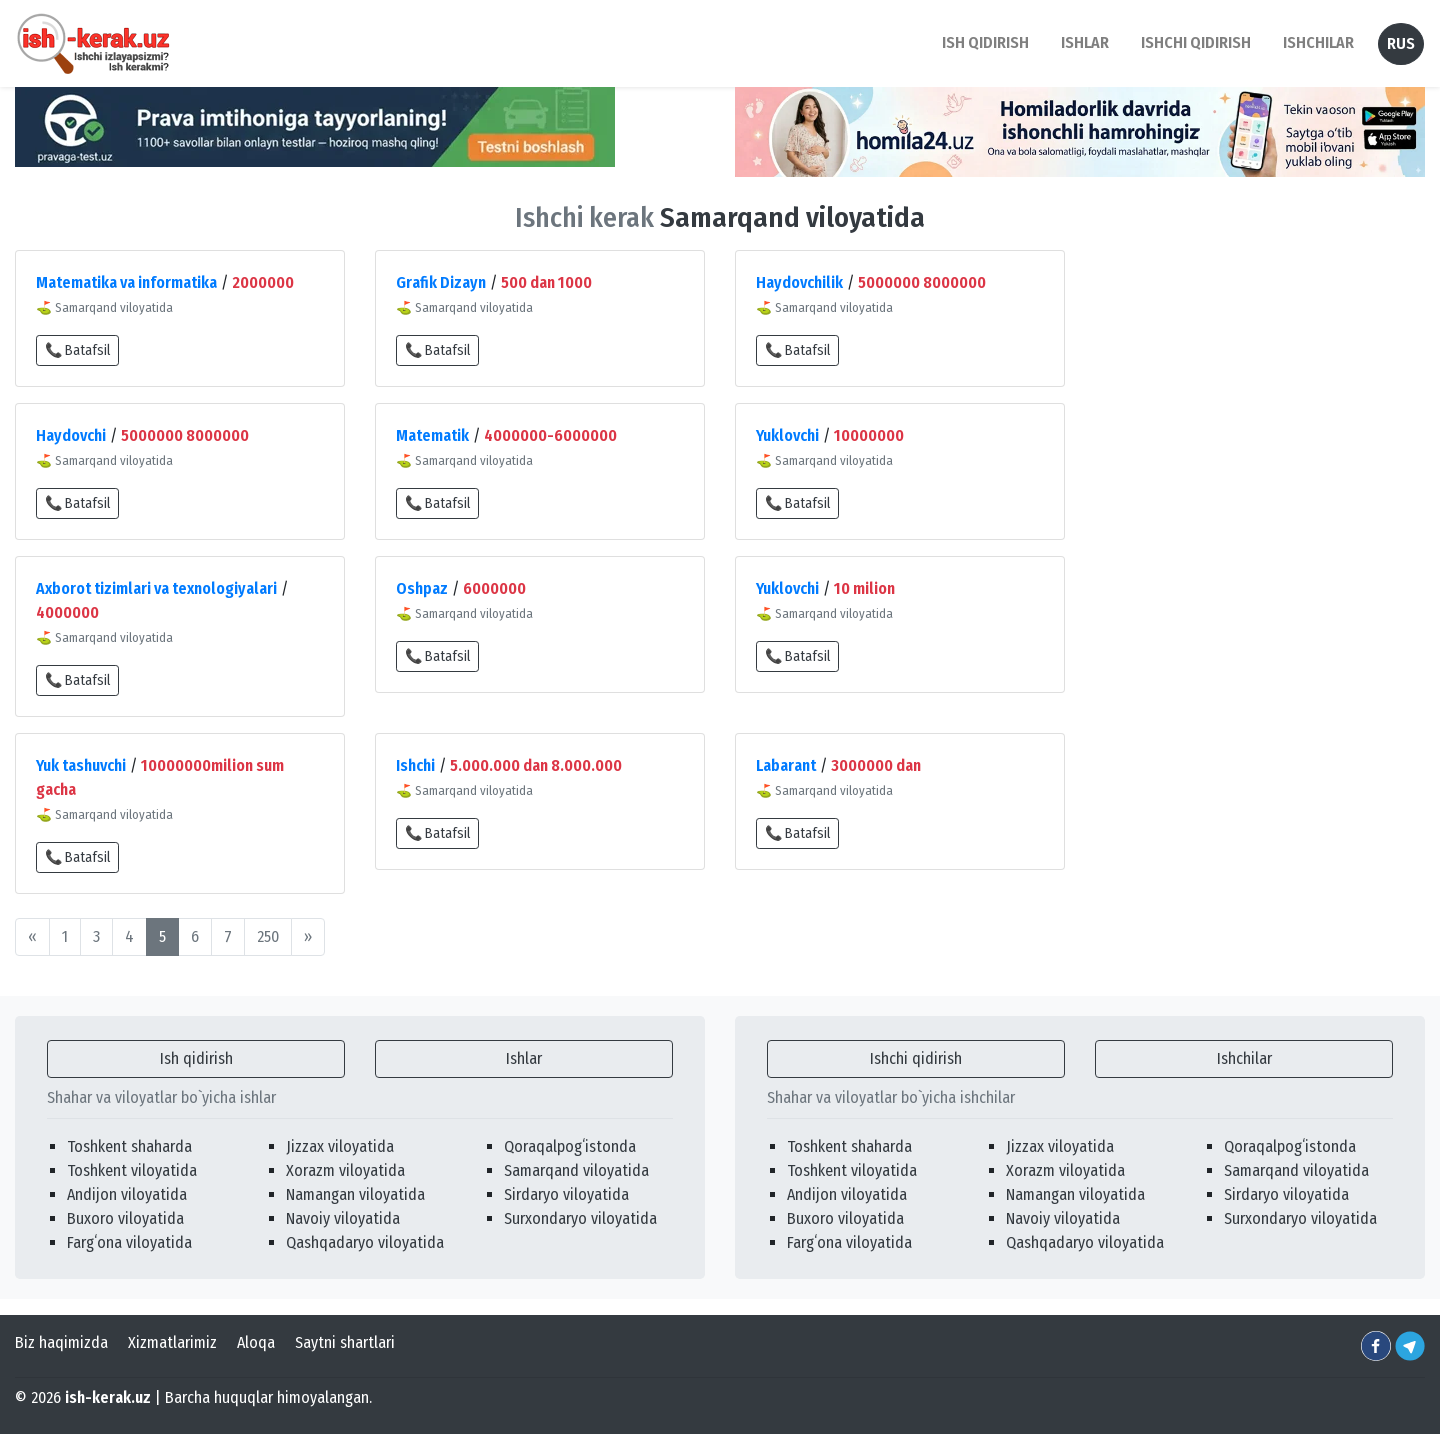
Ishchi (415, 765)
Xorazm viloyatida (345, 1170)
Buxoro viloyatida (125, 1218)
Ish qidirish (196, 1058)
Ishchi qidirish (1196, 42)
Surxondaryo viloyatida (580, 1218)
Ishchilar (1244, 1058)
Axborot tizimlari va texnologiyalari (156, 588)
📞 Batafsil (77, 350)
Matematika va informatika (126, 282)
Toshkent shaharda (129, 1146)
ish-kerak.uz (108, 1397)
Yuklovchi (787, 435)
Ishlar (524, 1058)
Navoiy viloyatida (343, 1218)
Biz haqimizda (61, 1342)
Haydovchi (71, 435)
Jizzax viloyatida (340, 1146)
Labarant (786, 765)
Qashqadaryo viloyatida (365, 1242)
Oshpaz (422, 588)
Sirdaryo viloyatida (566, 1194)
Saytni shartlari (345, 1342)
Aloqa (256, 1342)
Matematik (432, 435)
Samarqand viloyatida (576, 1170)
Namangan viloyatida (355, 1194)
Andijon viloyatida (127, 1194)
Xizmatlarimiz (172, 1342)
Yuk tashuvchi (81, 765)
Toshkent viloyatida (132, 1170)
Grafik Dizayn (441, 282)
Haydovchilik (799, 282)
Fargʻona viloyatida (129, 1242)
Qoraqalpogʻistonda (570, 1146)
